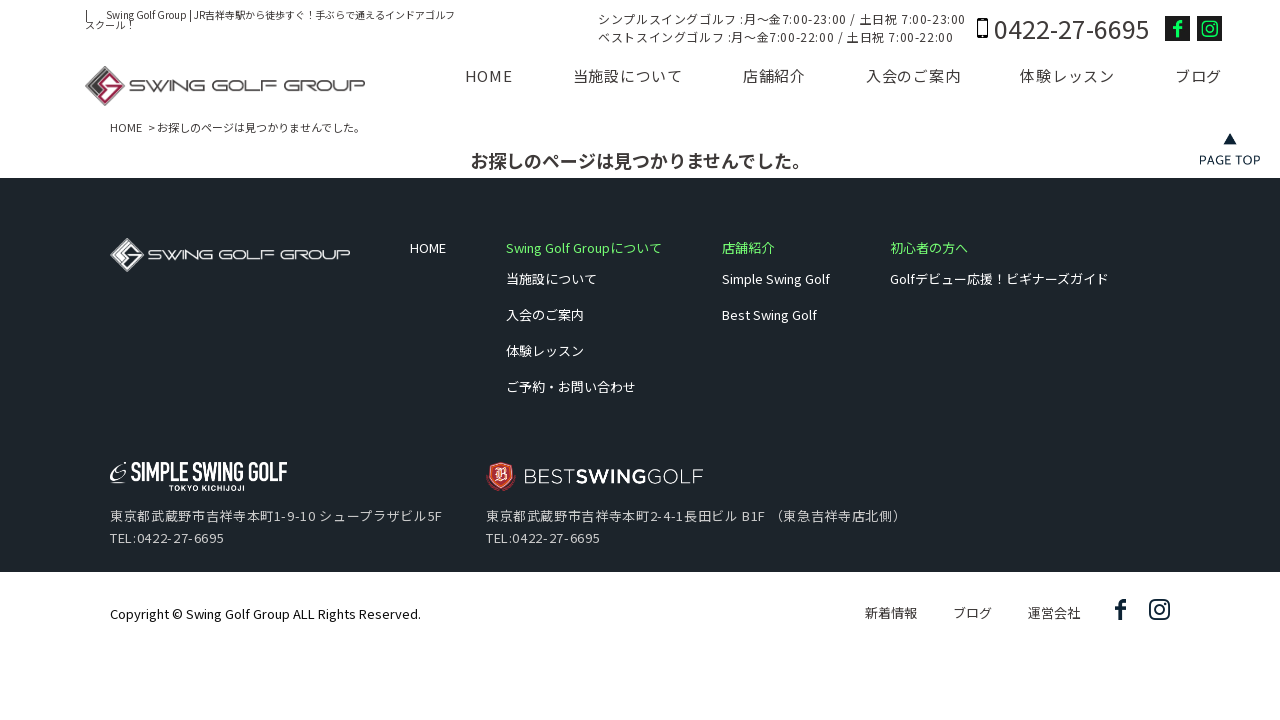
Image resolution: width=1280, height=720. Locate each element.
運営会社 (1054, 612)
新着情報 (891, 612)
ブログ (1198, 75)
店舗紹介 (774, 75)
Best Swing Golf (769, 314)
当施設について (628, 75)
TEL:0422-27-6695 (167, 537)
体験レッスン (1067, 75)
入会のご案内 (913, 75)
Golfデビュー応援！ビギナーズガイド (999, 278)
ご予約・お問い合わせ (571, 386)
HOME (489, 75)
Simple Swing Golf (776, 278)
